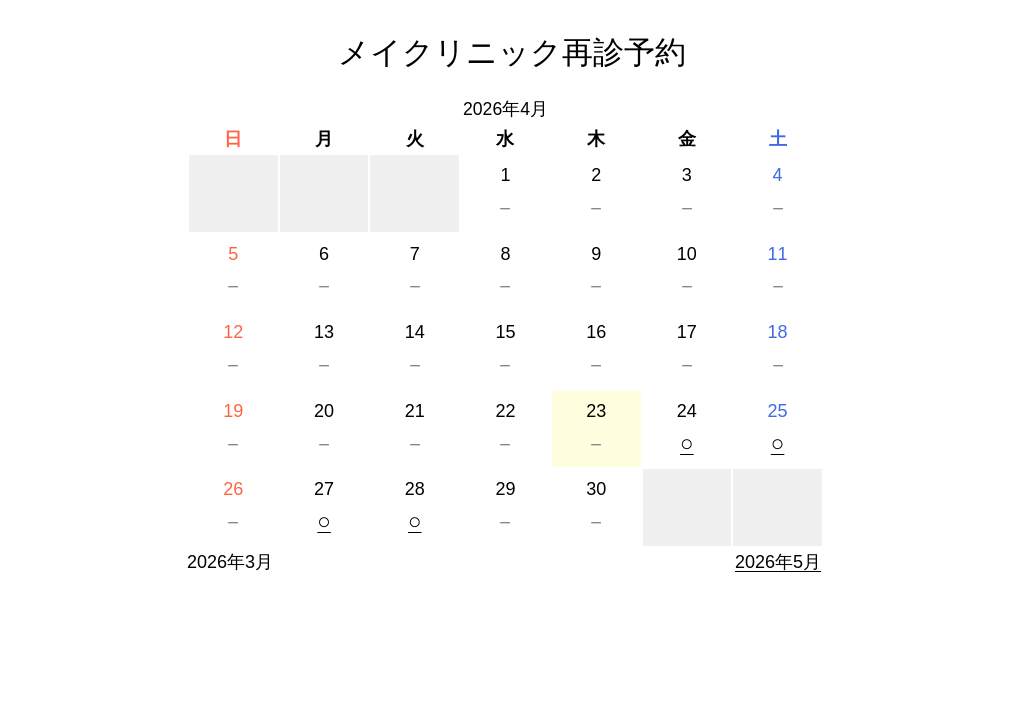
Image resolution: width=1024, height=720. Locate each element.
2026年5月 (778, 562)
